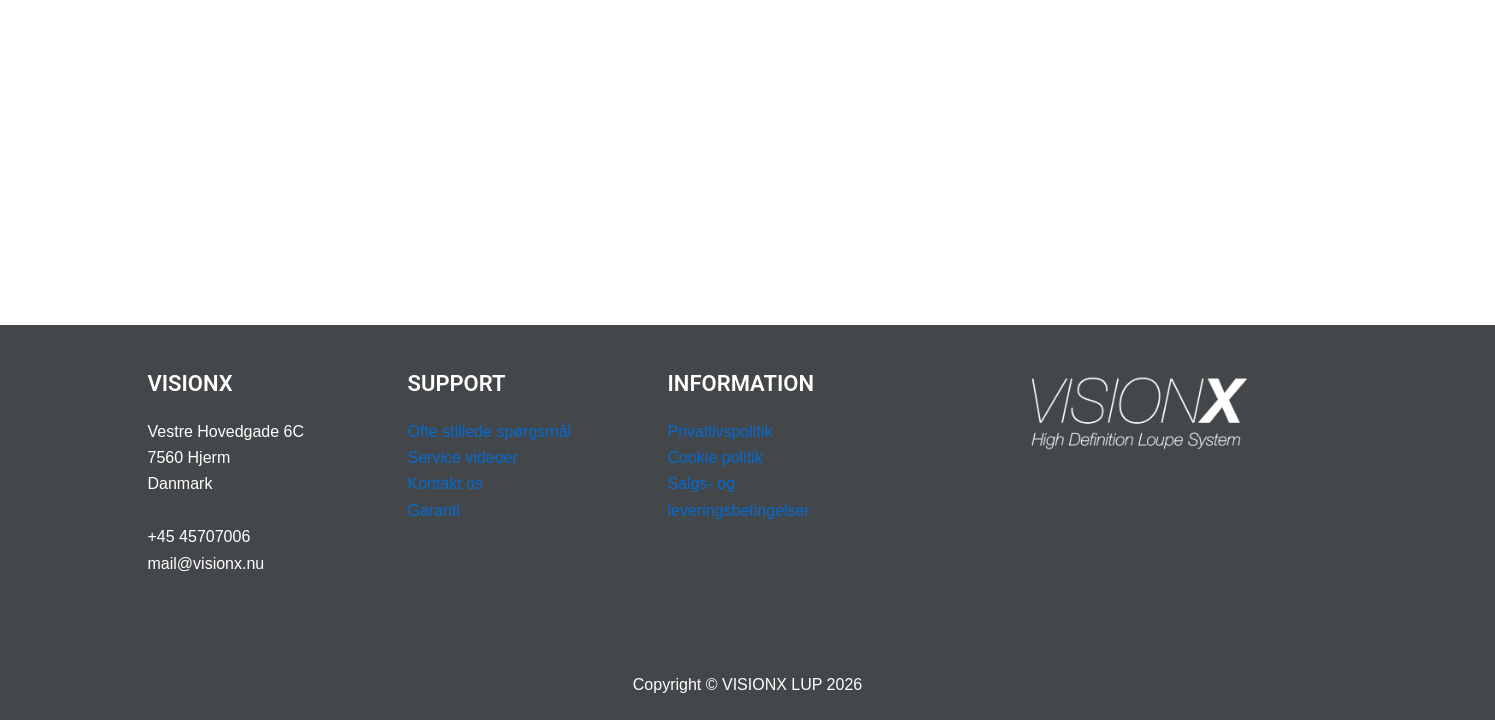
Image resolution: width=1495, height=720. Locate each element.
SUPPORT (930, 40)
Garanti (434, 510)
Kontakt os (446, 483)
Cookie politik (715, 457)
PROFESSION (796, 40)
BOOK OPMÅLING (1070, 39)
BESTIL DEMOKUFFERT (1249, 39)
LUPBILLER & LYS (522, 40)
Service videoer (463, 457)
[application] (584, 40)
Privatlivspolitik (720, 431)
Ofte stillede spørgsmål (490, 431)
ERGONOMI (667, 39)
